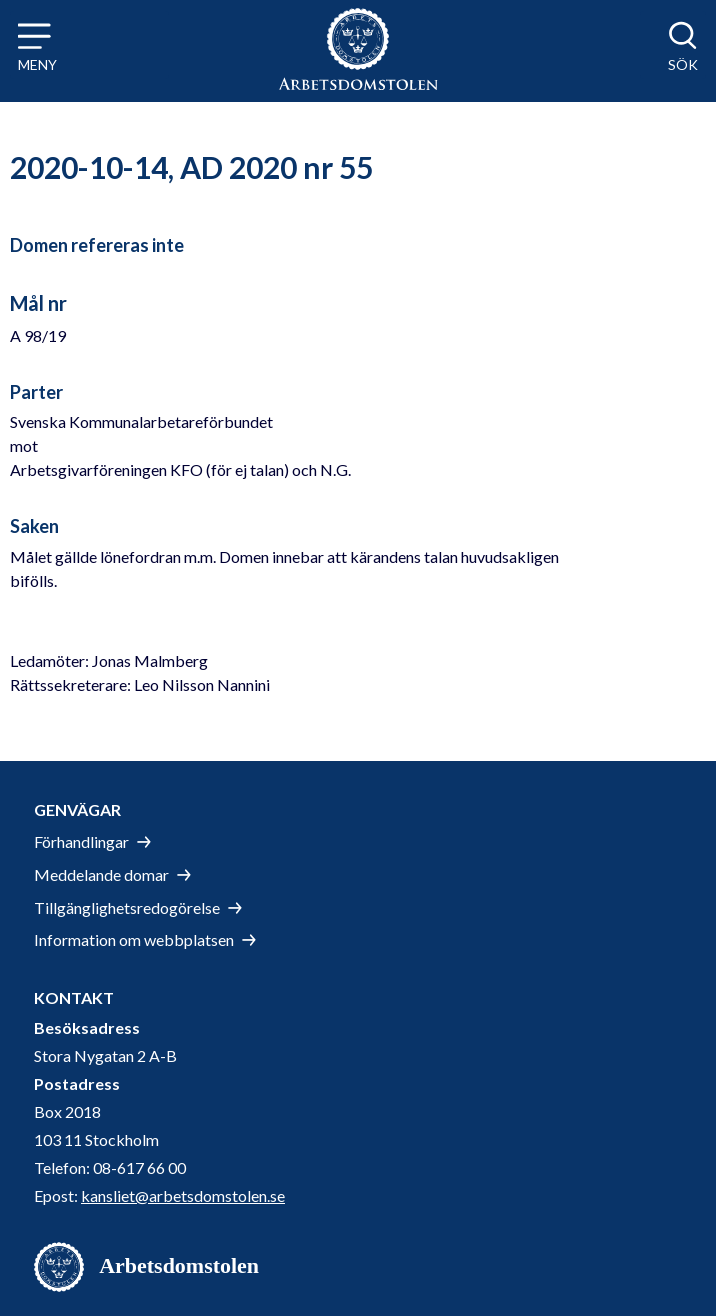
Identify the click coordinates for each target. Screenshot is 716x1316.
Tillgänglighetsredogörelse (127, 907)
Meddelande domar (101, 874)
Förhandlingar (81, 841)
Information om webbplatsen (134, 939)
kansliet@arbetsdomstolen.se (183, 1195)
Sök (683, 64)
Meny (37, 64)
